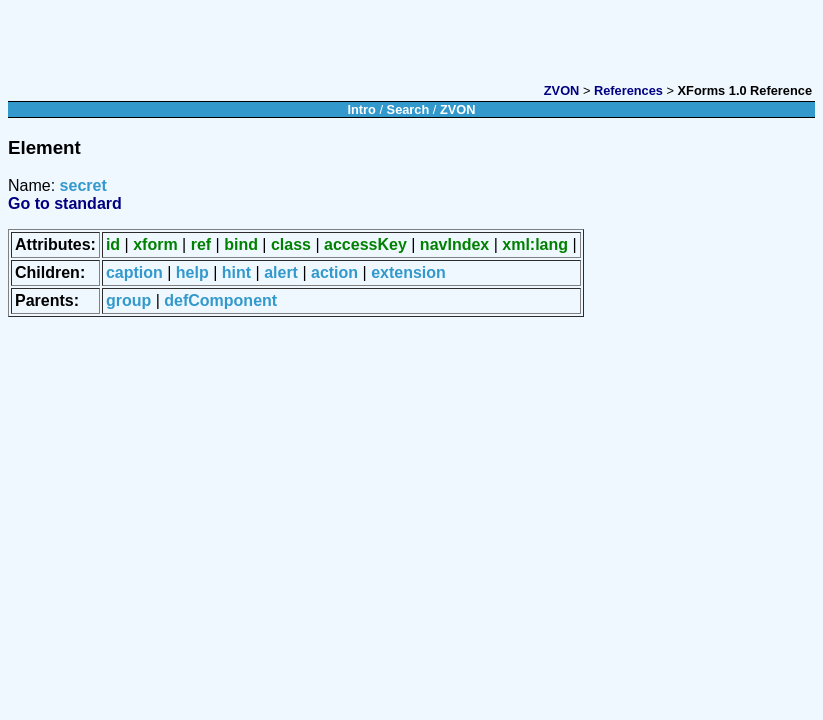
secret (83, 185)
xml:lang (535, 244)
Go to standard (65, 203)
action (334, 272)
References (628, 90)
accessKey (365, 244)
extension (408, 272)
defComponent (220, 300)
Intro (361, 109)
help (192, 272)
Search (408, 109)
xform (155, 244)
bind (241, 244)
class (291, 244)
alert (281, 272)
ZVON (562, 90)
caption (134, 272)
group (128, 300)
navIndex (454, 244)
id (113, 244)
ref (201, 244)
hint (236, 272)
